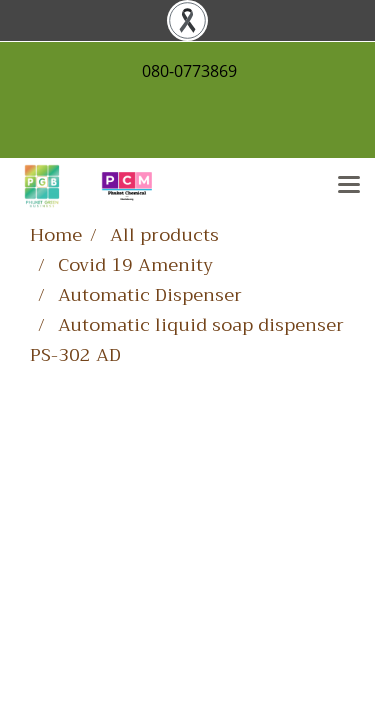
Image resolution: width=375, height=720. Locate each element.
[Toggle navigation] (349, 186)
